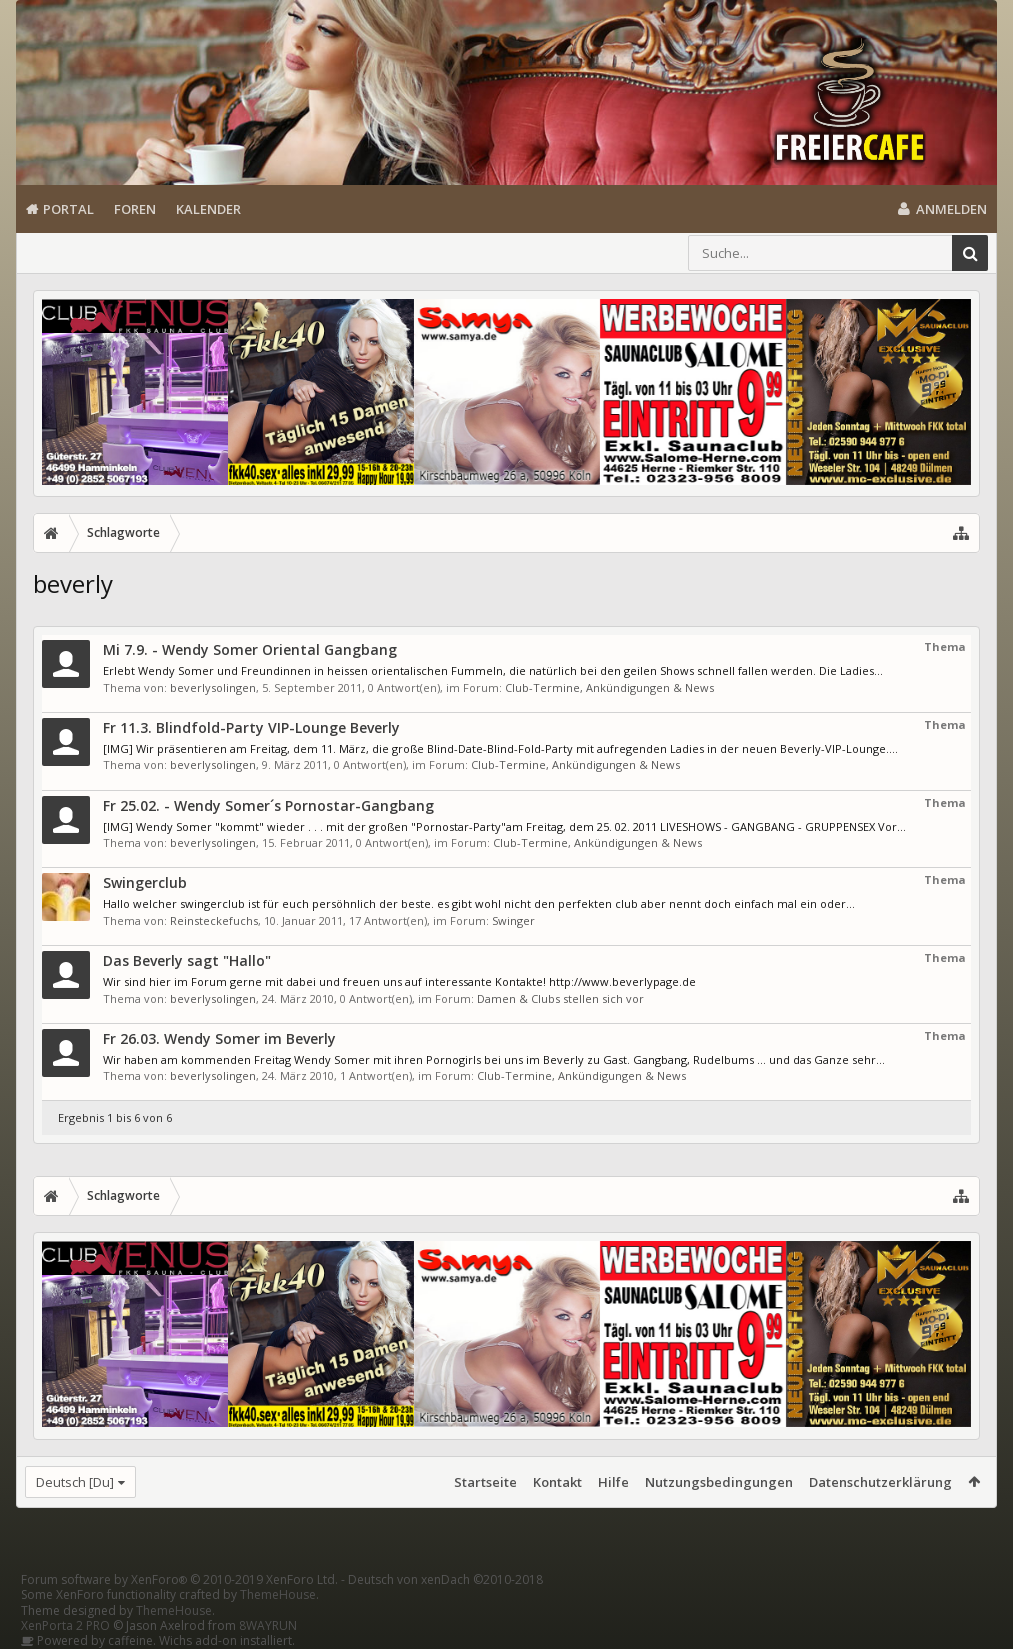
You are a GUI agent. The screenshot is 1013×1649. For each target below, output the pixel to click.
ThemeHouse (278, 1594)
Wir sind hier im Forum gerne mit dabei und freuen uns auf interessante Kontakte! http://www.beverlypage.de (399, 981)
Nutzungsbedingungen (719, 1482)
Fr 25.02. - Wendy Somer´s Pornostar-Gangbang (268, 805)
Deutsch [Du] (75, 1482)
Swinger (513, 920)
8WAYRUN (268, 1625)
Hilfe (613, 1482)
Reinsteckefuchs (214, 920)
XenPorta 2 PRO (65, 1625)
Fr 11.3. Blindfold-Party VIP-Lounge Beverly (251, 727)
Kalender (208, 209)
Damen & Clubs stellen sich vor (560, 998)
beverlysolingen (213, 687)
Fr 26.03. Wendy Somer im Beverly (219, 1038)
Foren (135, 209)
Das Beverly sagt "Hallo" (187, 960)
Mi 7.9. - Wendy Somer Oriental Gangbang (250, 649)
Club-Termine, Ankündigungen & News (609, 687)
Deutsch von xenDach (445, 1579)
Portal (68, 209)
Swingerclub (145, 882)
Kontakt (557, 1482)
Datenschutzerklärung (880, 1482)
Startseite (485, 1482)
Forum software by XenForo (179, 1579)
